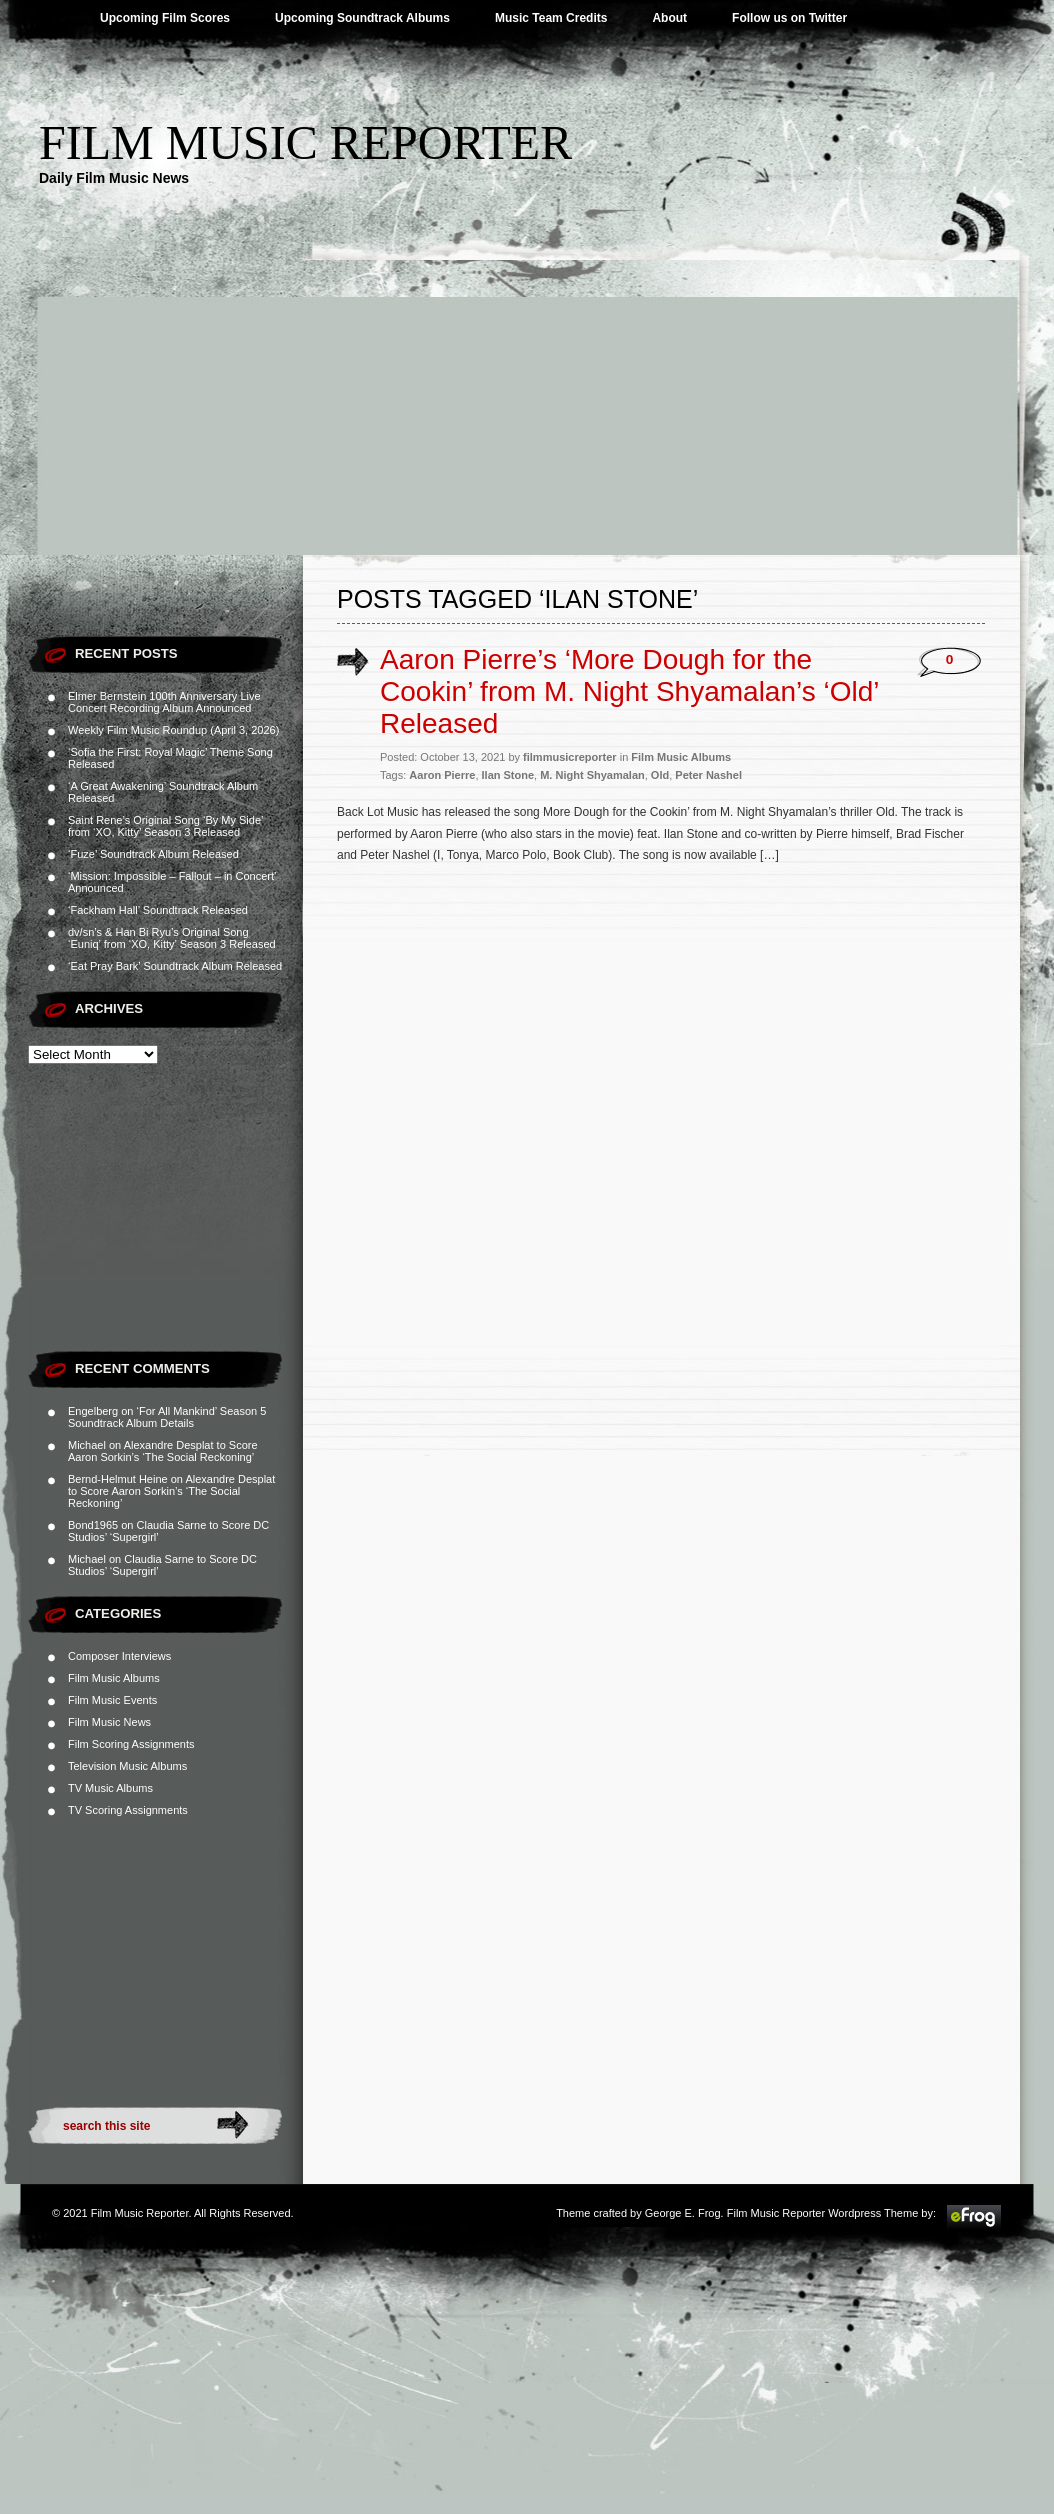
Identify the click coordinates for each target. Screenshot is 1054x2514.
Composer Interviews (119, 1656)
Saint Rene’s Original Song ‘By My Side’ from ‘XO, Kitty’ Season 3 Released (165, 826)
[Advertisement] (527, 405)
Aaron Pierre (442, 775)
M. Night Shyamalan (592, 775)
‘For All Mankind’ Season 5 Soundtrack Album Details (167, 1417)
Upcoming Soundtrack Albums (362, 18)
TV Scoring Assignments (128, 1810)
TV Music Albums (110, 1788)
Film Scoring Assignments (131, 1744)
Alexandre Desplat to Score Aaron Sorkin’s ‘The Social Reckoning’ (163, 1451)
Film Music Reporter (305, 142)
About (669, 18)
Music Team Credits (551, 18)
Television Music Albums (127, 1766)
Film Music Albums (114, 1678)
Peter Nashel (708, 775)
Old (660, 775)
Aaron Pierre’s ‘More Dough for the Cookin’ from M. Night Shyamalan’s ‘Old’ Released (629, 691)
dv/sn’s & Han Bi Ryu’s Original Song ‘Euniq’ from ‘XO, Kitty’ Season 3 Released (172, 938)
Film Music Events (112, 1700)
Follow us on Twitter (789, 18)
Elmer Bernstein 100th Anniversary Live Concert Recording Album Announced (164, 702)
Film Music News (109, 1722)
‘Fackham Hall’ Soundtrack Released (158, 910)
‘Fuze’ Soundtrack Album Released (153, 854)
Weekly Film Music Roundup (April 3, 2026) (173, 730)
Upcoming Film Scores (165, 18)
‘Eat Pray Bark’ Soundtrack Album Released (175, 966)
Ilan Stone (508, 775)
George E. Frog (683, 2213)
